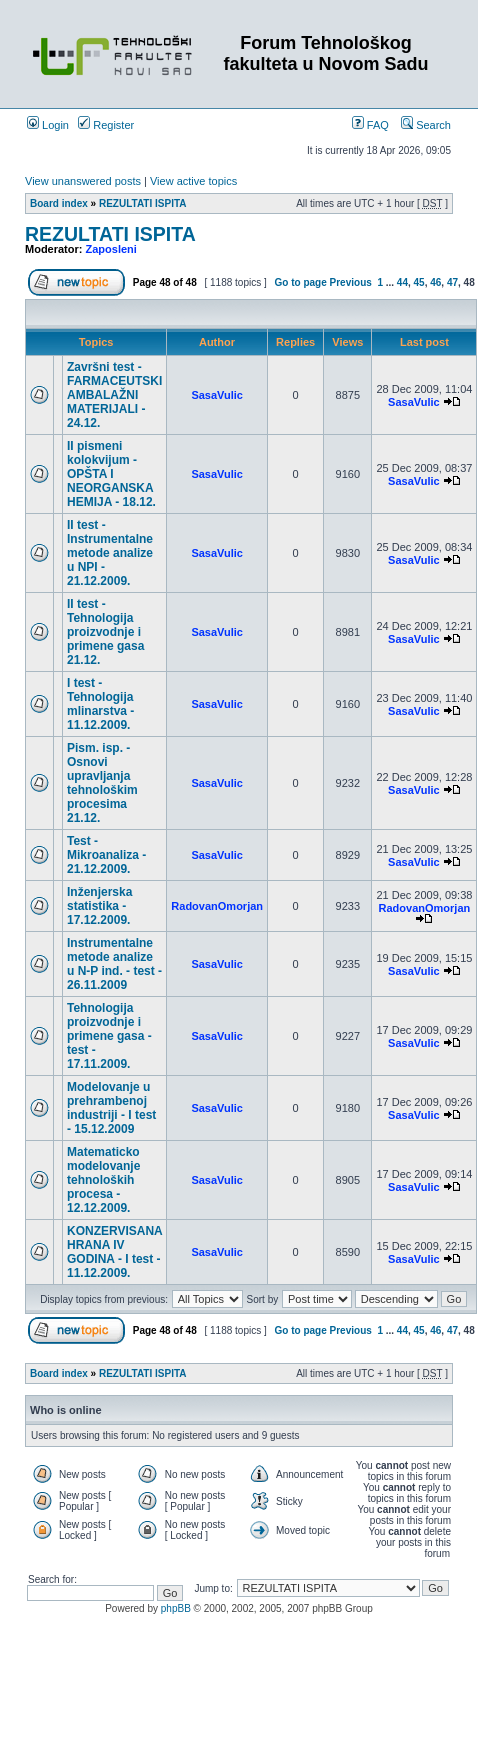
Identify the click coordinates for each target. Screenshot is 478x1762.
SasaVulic (217, 395)
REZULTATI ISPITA (143, 203)
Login (48, 125)
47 (452, 282)
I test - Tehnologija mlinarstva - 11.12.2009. (100, 704)
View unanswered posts (83, 181)
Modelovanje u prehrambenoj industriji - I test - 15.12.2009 (111, 1108)
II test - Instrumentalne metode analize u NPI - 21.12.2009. (110, 553)
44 (402, 282)
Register (106, 125)
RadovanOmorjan (217, 906)
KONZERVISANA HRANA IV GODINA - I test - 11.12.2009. (114, 1252)
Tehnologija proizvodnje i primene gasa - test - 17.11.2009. (109, 1036)
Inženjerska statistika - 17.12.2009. (99, 906)
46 (435, 282)
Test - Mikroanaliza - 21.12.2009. (106, 855)
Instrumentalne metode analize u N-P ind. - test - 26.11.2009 (114, 964)
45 (419, 282)
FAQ (370, 125)
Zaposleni (111, 249)
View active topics (193, 181)
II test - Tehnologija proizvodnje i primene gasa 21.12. (105, 632)
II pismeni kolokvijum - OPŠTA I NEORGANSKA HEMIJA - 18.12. (111, 474)
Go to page (301, 282)
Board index (59, 203)
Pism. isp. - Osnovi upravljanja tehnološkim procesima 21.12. (102, 783)
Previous (351, 282)
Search (426, 125)
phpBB (176, 1608)
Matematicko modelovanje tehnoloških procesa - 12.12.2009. (103, 1180)
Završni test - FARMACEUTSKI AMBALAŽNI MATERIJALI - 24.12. (114, 395)
